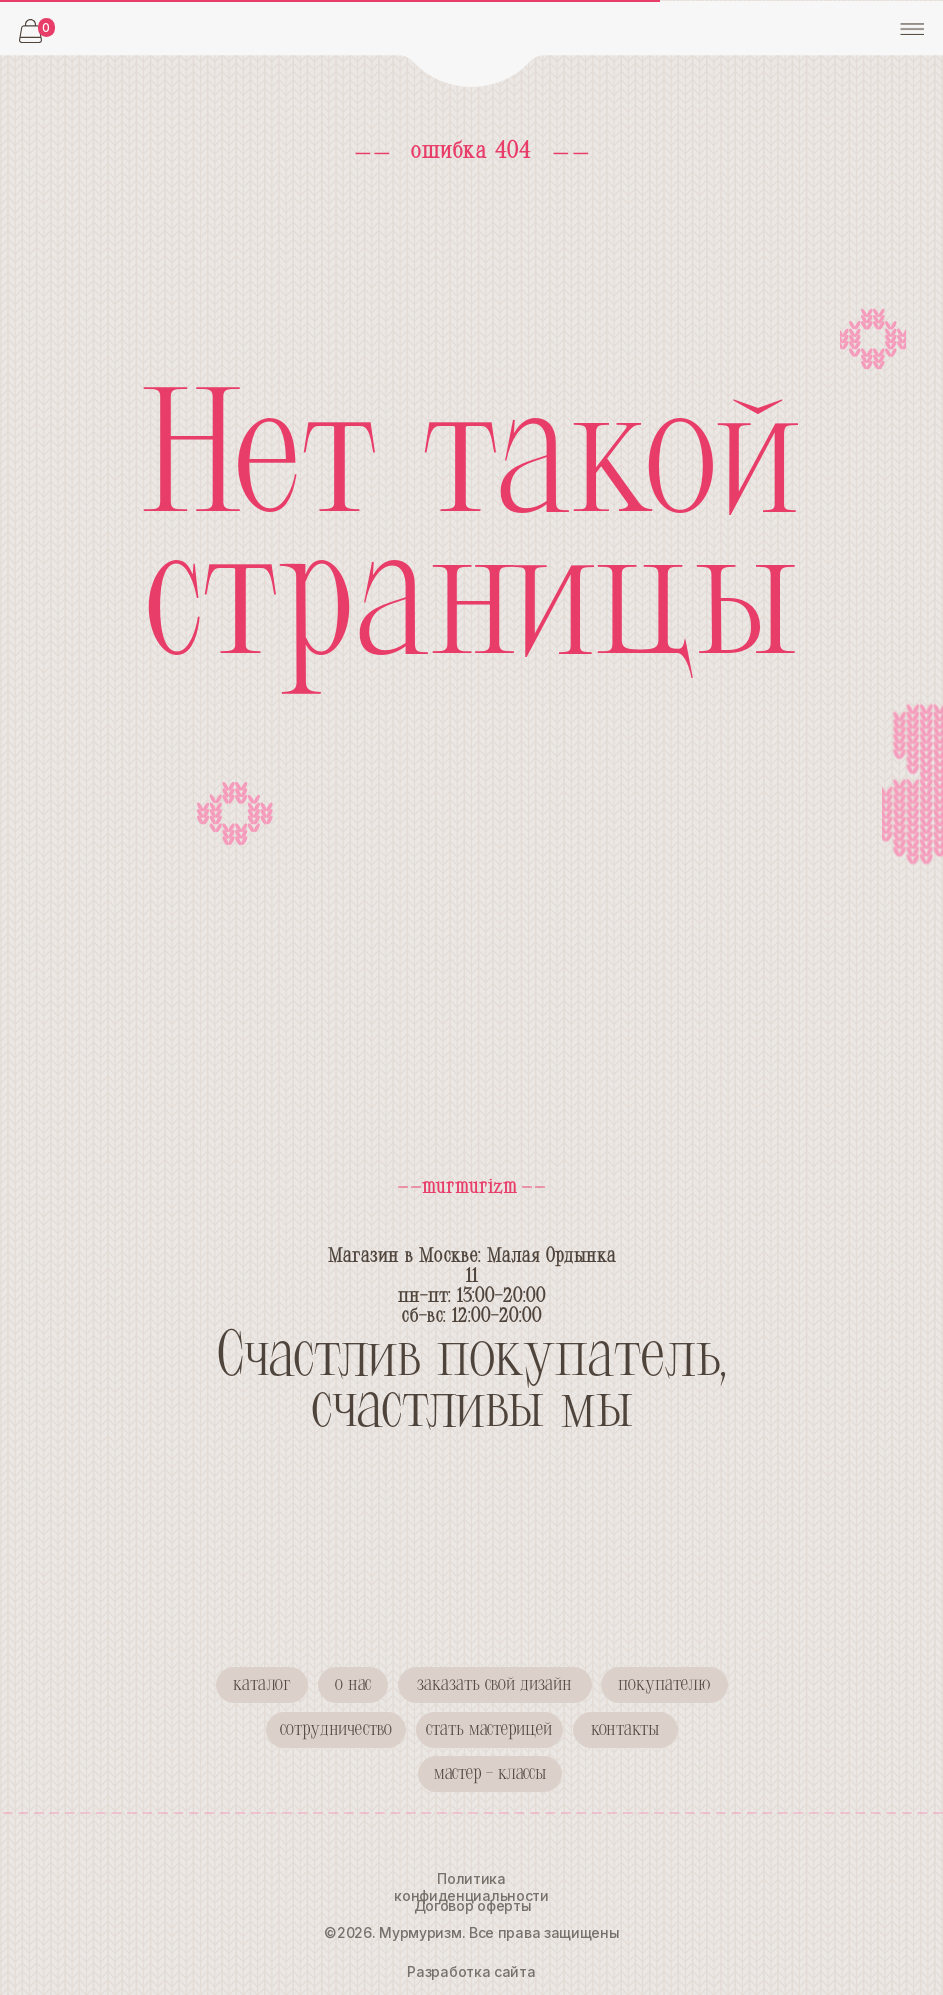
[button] (336, 1730)
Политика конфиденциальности (471, 1887)
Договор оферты (473, 1905)
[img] (471, 45)
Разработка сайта (471, 1971)
